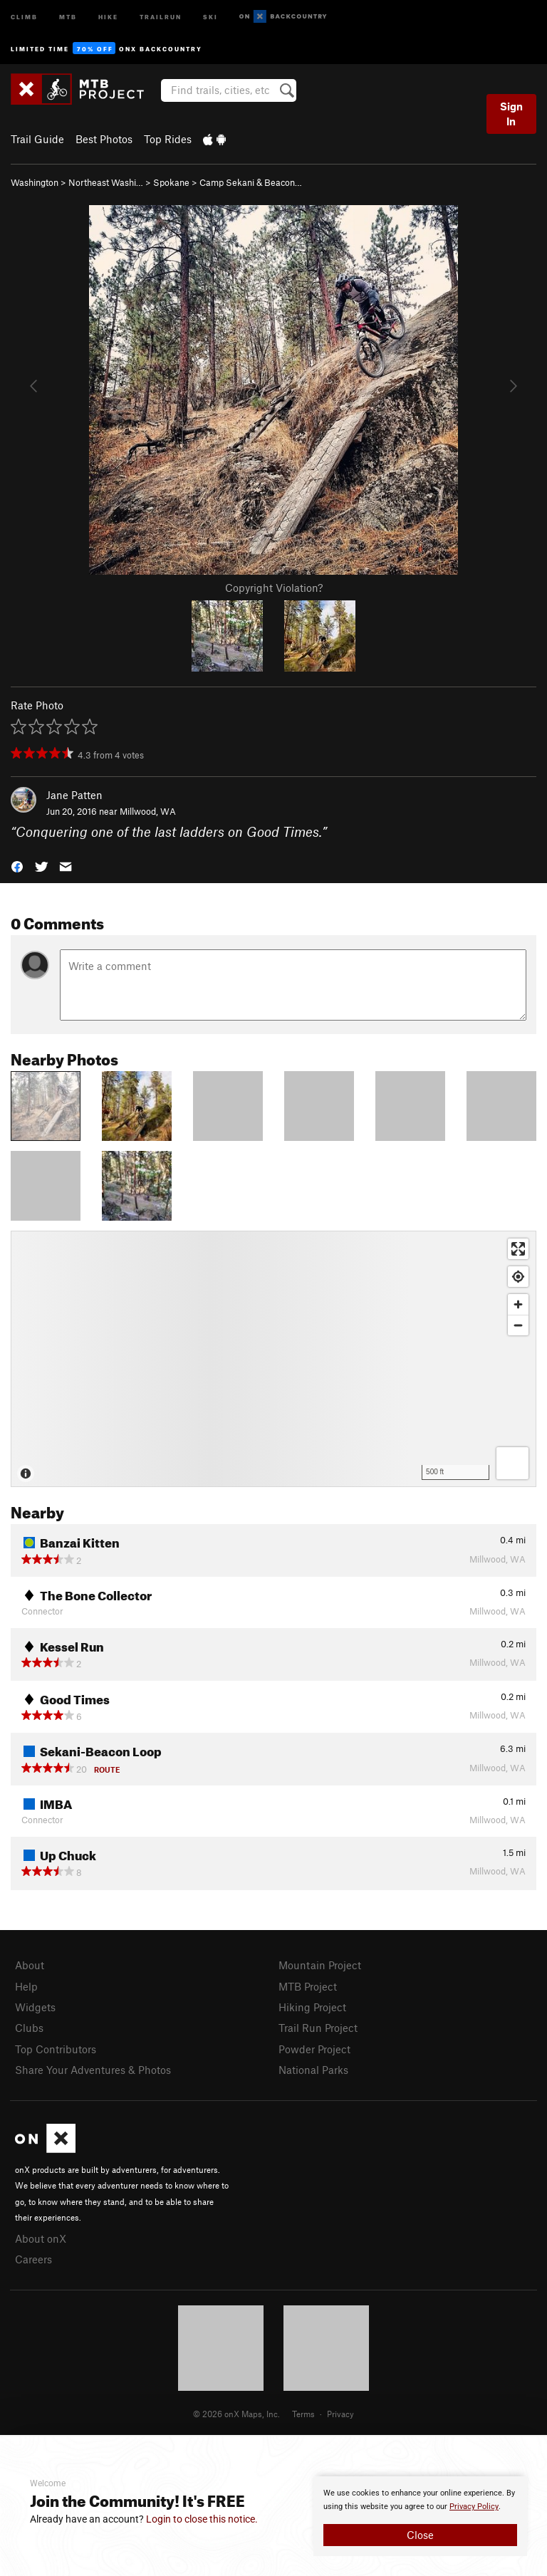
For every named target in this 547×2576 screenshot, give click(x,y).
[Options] (512, 1463)
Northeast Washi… (105, 182)
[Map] (273, 1358)
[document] (420, 2516)
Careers (33, 2259)
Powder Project (314, 2049)
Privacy (340, 2414)
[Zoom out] (518, 1325)
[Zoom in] (518, 1304)
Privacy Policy (474, 2506)
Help (26, 1986)
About (29, 1965)
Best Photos (103, 138)
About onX (40, 2238)
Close (420, 2534)
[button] (17, 865)
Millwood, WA (148, 811)
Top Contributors (55, 2049)
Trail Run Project (318, 2027)
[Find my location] (518, 1276)
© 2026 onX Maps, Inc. (236, 2414)
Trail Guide (37, 138)
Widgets (35, 2007)
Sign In (511, 113)
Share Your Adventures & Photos (93, 2069)
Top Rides (168, 138)
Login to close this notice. (202, 2519)
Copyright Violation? (274, 587)
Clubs (29, 2027)
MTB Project (307, 1986)
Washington (34, 182)
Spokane (171, 182)
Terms (303, 2414)
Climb (24, 16)
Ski (210, 16)
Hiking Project (312, 2007)
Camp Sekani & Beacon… (250, 182)
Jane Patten (74, 794)
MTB (68, 16)
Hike (108, 16)
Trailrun (161, 16)
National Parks (313, 2069)
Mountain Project (319, 1965)
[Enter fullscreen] (518, 1249)
